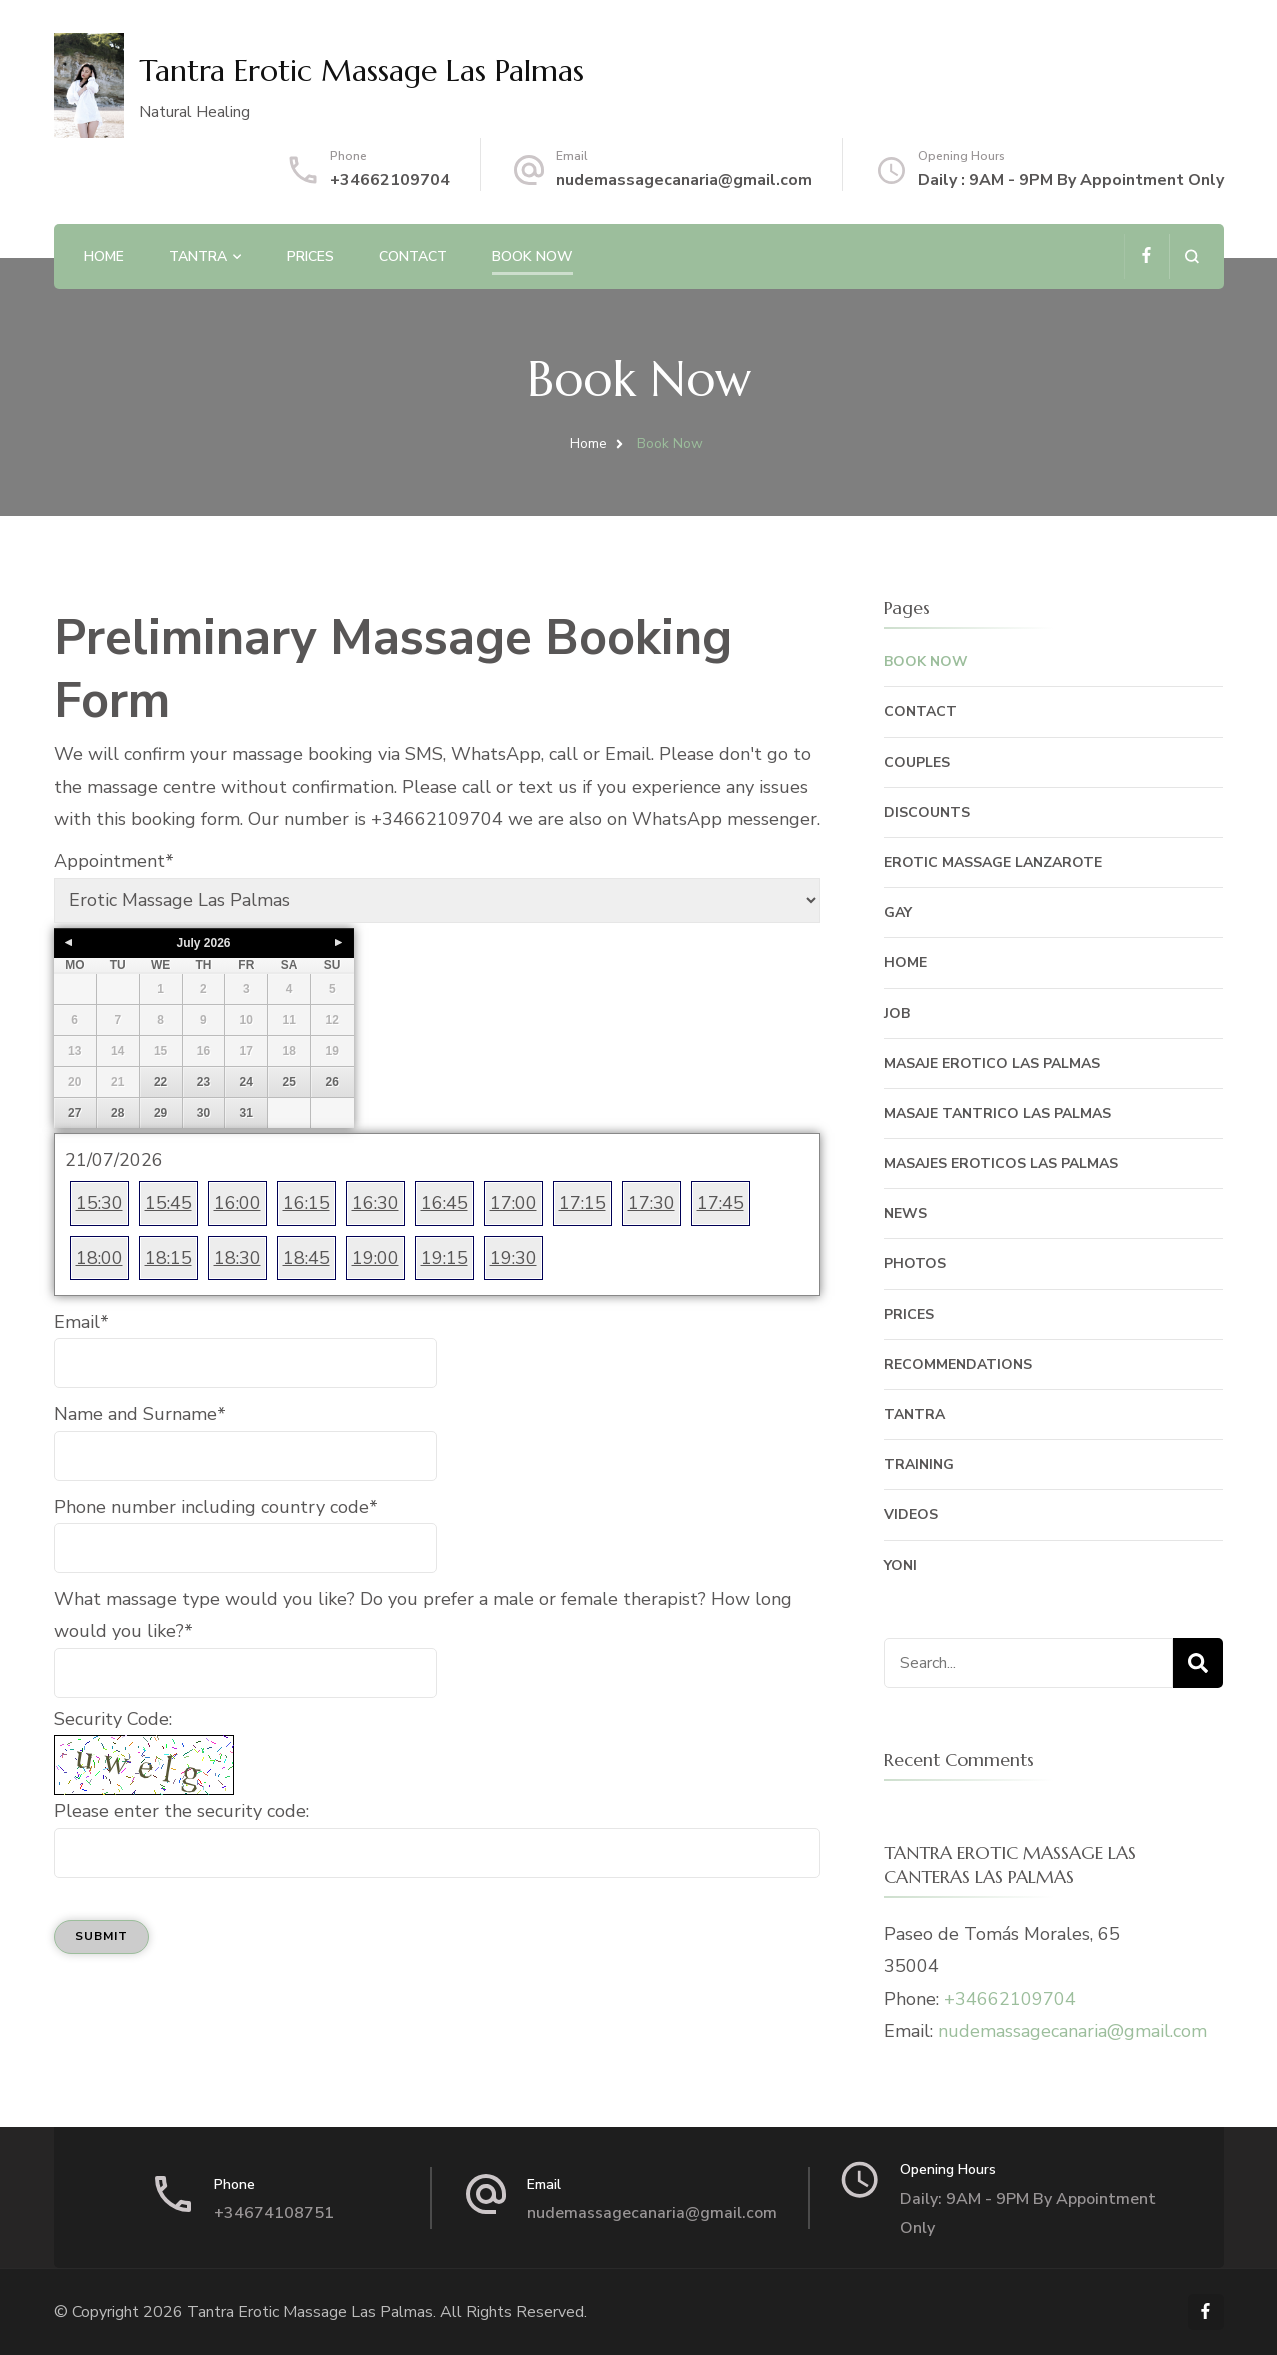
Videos (911, 1514)
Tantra (198, 256)
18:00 (99, 1258)
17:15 (582, 1203)
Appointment (114, 861)
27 (74, 1113)
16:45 (444, 1203)
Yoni (900, 1565)
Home (104, 256)
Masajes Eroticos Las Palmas (1001, 1163)
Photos (915, 1263)
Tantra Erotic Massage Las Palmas (361, 70)
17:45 (720, 1203)
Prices (310, 256)
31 (246, 1113)
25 (288, 1082)
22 (160, 1082)
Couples (917, 762)
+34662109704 (390, 180)
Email (81, 1322)
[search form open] (1191, 256)
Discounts (927, 812)
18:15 (168, 1258)
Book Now (532, 256)
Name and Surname (140, 1414)
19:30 (513, 1258)
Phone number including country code (216, 1507)
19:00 (375, 1258)
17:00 (513, 1203)
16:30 (375, 1203)
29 (160, 1113)
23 (203, 1082)
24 (246, 1082)
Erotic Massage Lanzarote (993, 862)
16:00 (237, 1203)
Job (897, 1013)
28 (117, 1113)
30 (203, 1113)
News (905, 1213)
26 (332, 1082)
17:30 (651, 1203)
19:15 (444, 1258)
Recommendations (958, 1364)
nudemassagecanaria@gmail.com (684, 180)
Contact (413, 256)
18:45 (306, 1258)
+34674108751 (274, 2213)
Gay (898, 912)
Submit (101, 1936)
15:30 (99, 1203)
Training (919, 1464)
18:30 (237, 1258)
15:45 (168, 1203)
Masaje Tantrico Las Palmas (997, 1113)
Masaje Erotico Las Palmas (992, 1063)
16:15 (306, 1203)
